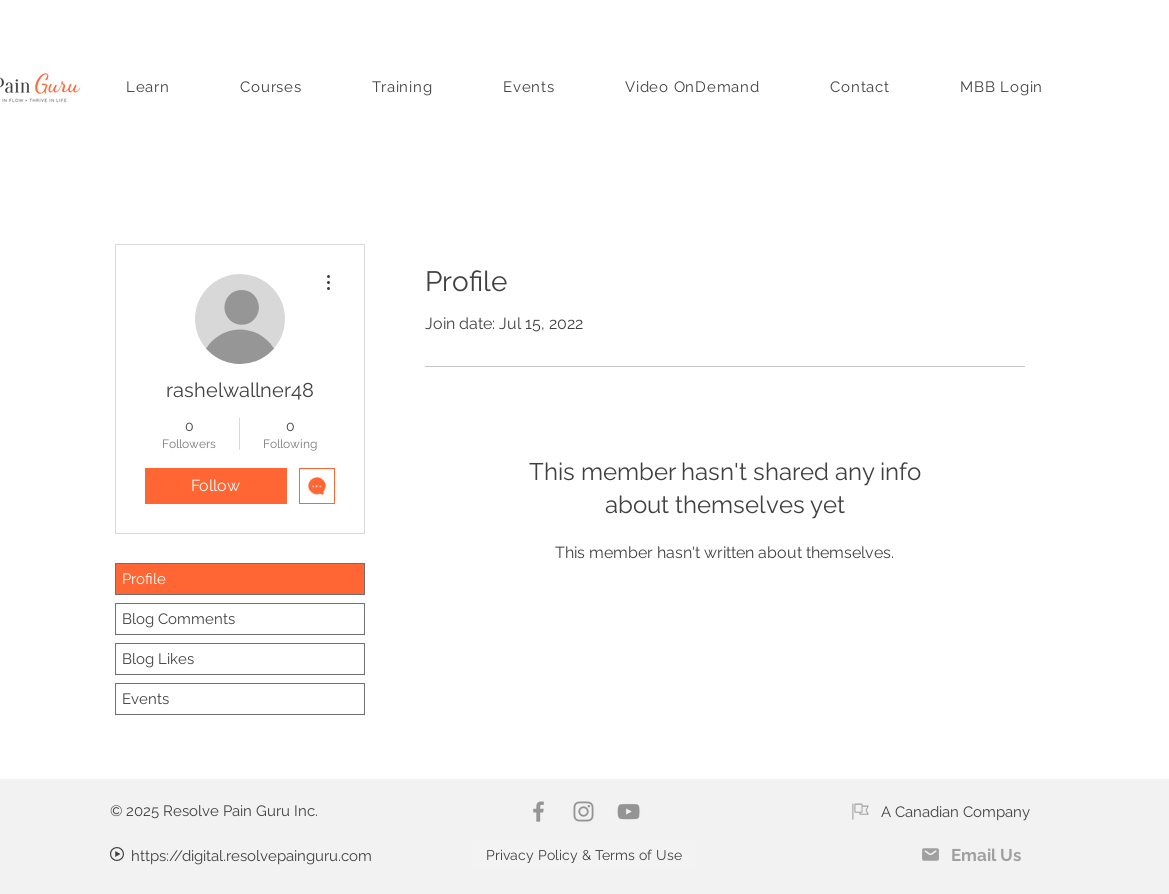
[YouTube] (628, 811)
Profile (144, 579)
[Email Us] (971, 854)
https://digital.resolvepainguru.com (251, 856)
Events (145, 699)
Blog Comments (178, 619)
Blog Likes (158, 659)
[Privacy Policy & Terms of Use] (584, 854)
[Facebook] (538, 811)
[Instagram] (583, 811)
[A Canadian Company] (940, 811)
